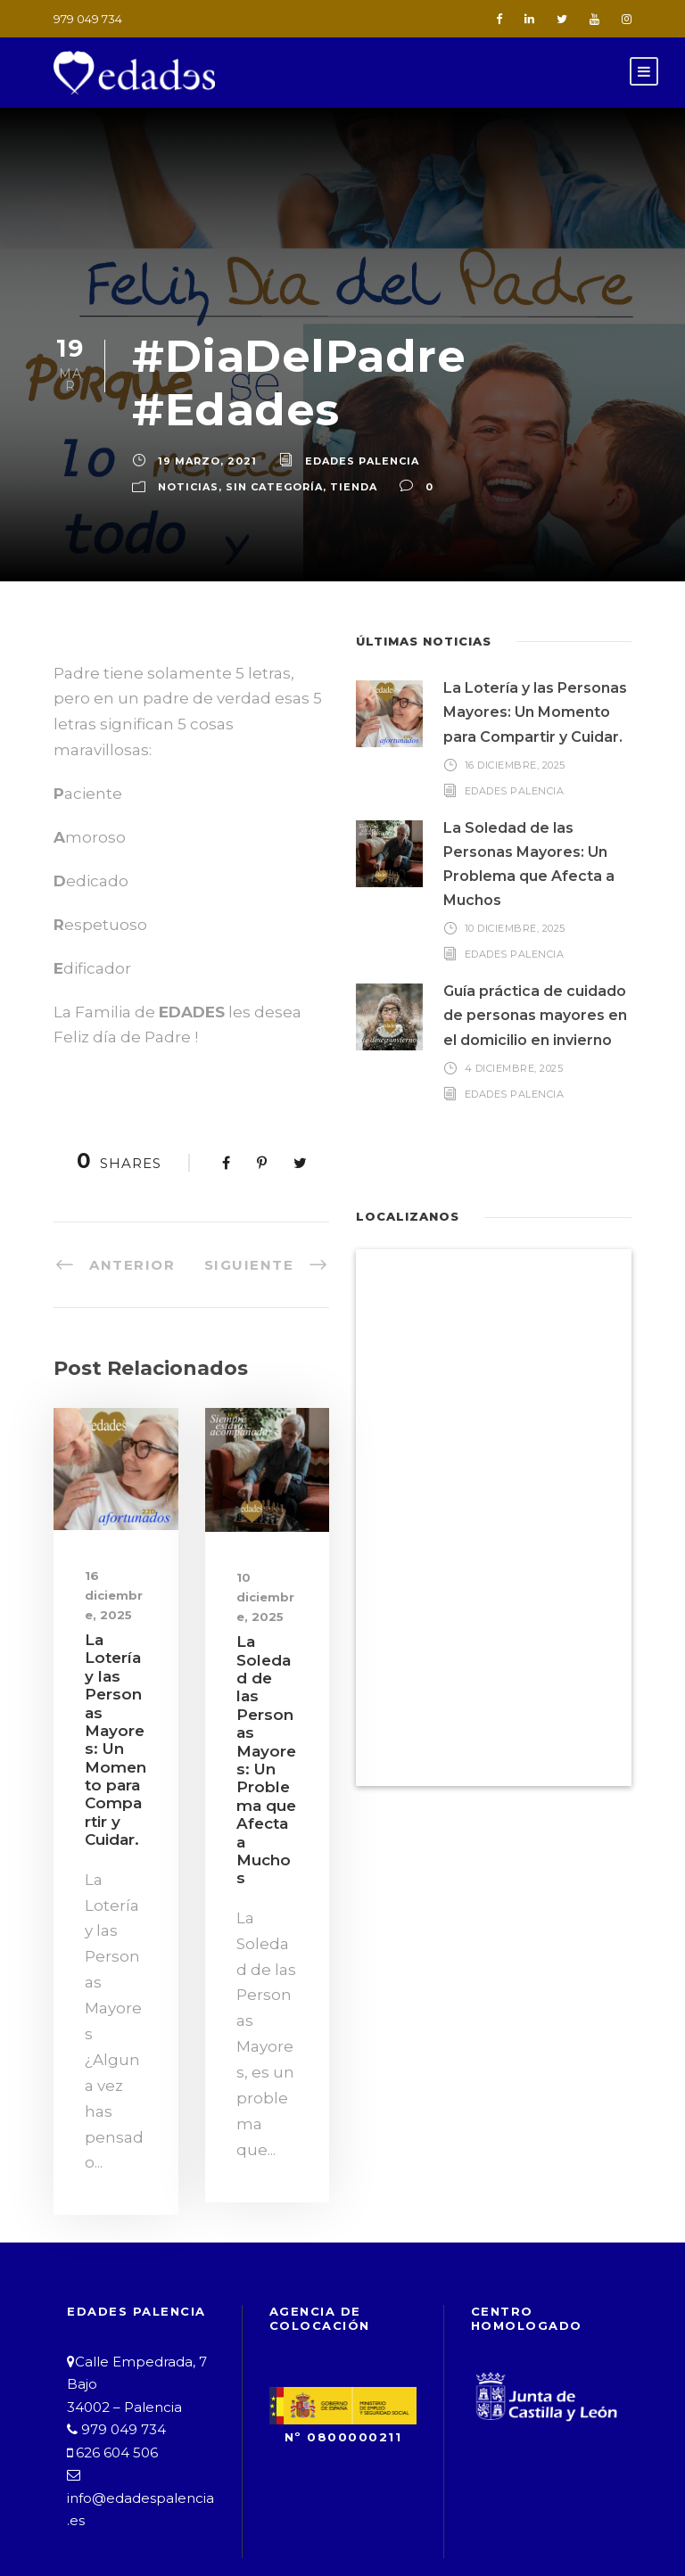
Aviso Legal (144, 2510)
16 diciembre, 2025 (114, 1532)
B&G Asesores (531, 2530)
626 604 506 (111, 2338)
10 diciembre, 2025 (265, 1534)
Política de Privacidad (307, 2510)
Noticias (185, 449)
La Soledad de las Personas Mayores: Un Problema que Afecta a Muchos (267, 1669)
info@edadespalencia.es (140, 2383)
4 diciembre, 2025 (513, 1030)
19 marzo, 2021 (202, 423)
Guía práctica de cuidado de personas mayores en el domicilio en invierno (534, 978)
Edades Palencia (348, 423)
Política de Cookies (505, 2510)
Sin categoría (264, 449)
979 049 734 (86, 18)
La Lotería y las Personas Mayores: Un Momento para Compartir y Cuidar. (537, 675)
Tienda (336, 449)
